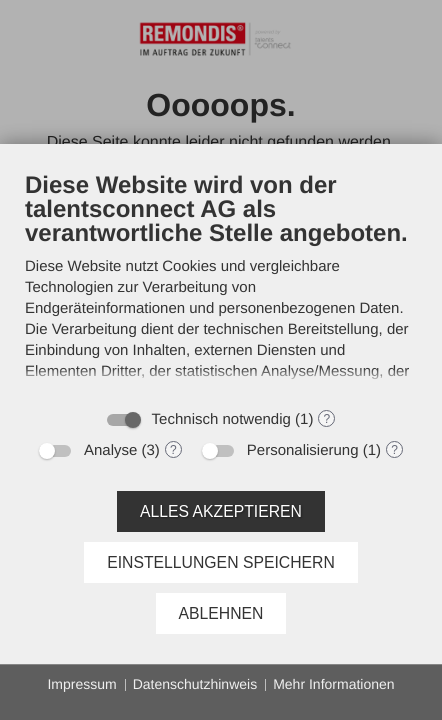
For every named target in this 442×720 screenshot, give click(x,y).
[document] (221, 284)
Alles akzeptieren (221, 511)
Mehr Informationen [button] (333, 684)
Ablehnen (221, 613)
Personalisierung (303, 450)
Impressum (81, 684)
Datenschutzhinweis (195, 684)
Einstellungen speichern (221, 562)
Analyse (110, 450)
